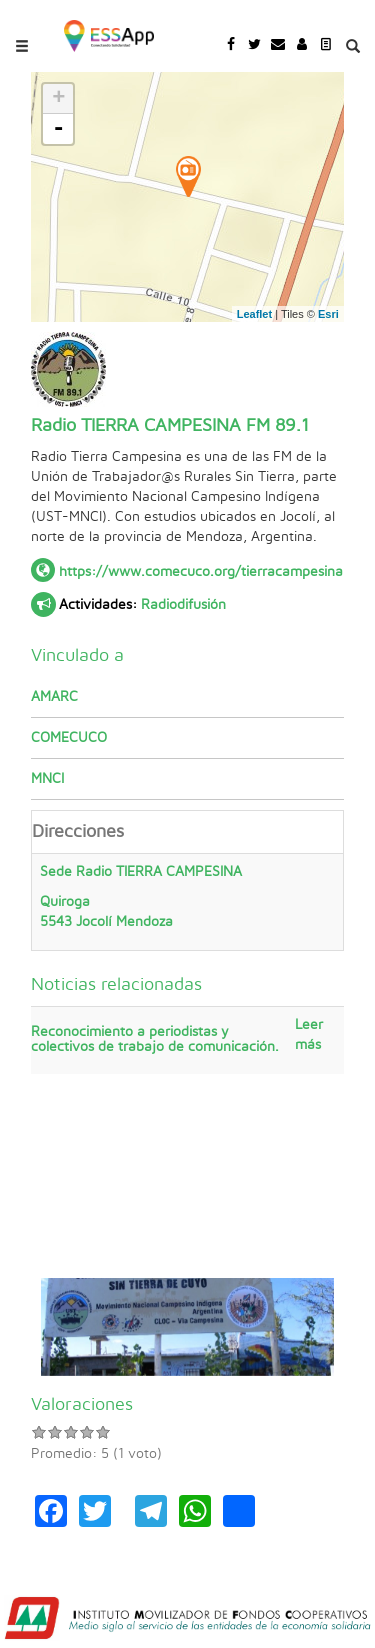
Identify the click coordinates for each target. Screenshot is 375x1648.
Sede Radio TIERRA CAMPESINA (187, 898)
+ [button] (58, 99)
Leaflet (254, 314)
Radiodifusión (183, 605)
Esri (328, 314)
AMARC (54, 697)
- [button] (59, 129)
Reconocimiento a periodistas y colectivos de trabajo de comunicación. (155, 1039)
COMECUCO (69, 738)
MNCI (47, 779)
